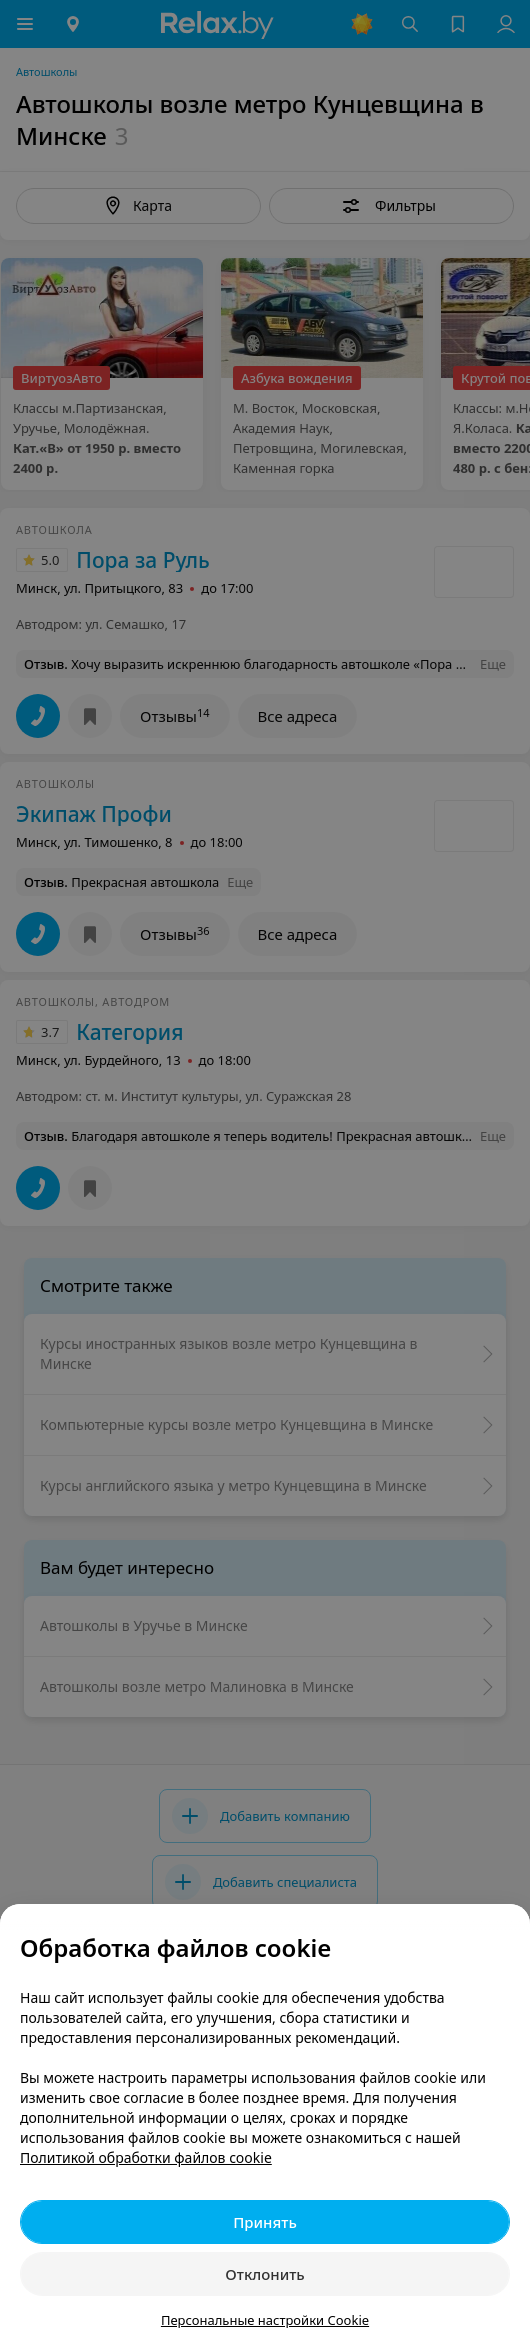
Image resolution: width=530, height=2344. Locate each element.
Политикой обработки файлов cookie (146, 2157)
